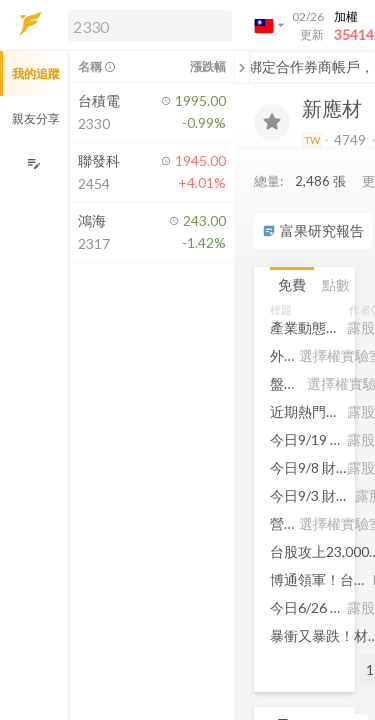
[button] (146, 25)
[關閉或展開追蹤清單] (242, 67)
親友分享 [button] (36, 118)
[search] (150, 26)
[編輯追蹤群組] (33, 163)
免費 (292, 284)
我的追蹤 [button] (36, 73)
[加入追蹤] (272, 122)
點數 (336, 284)
